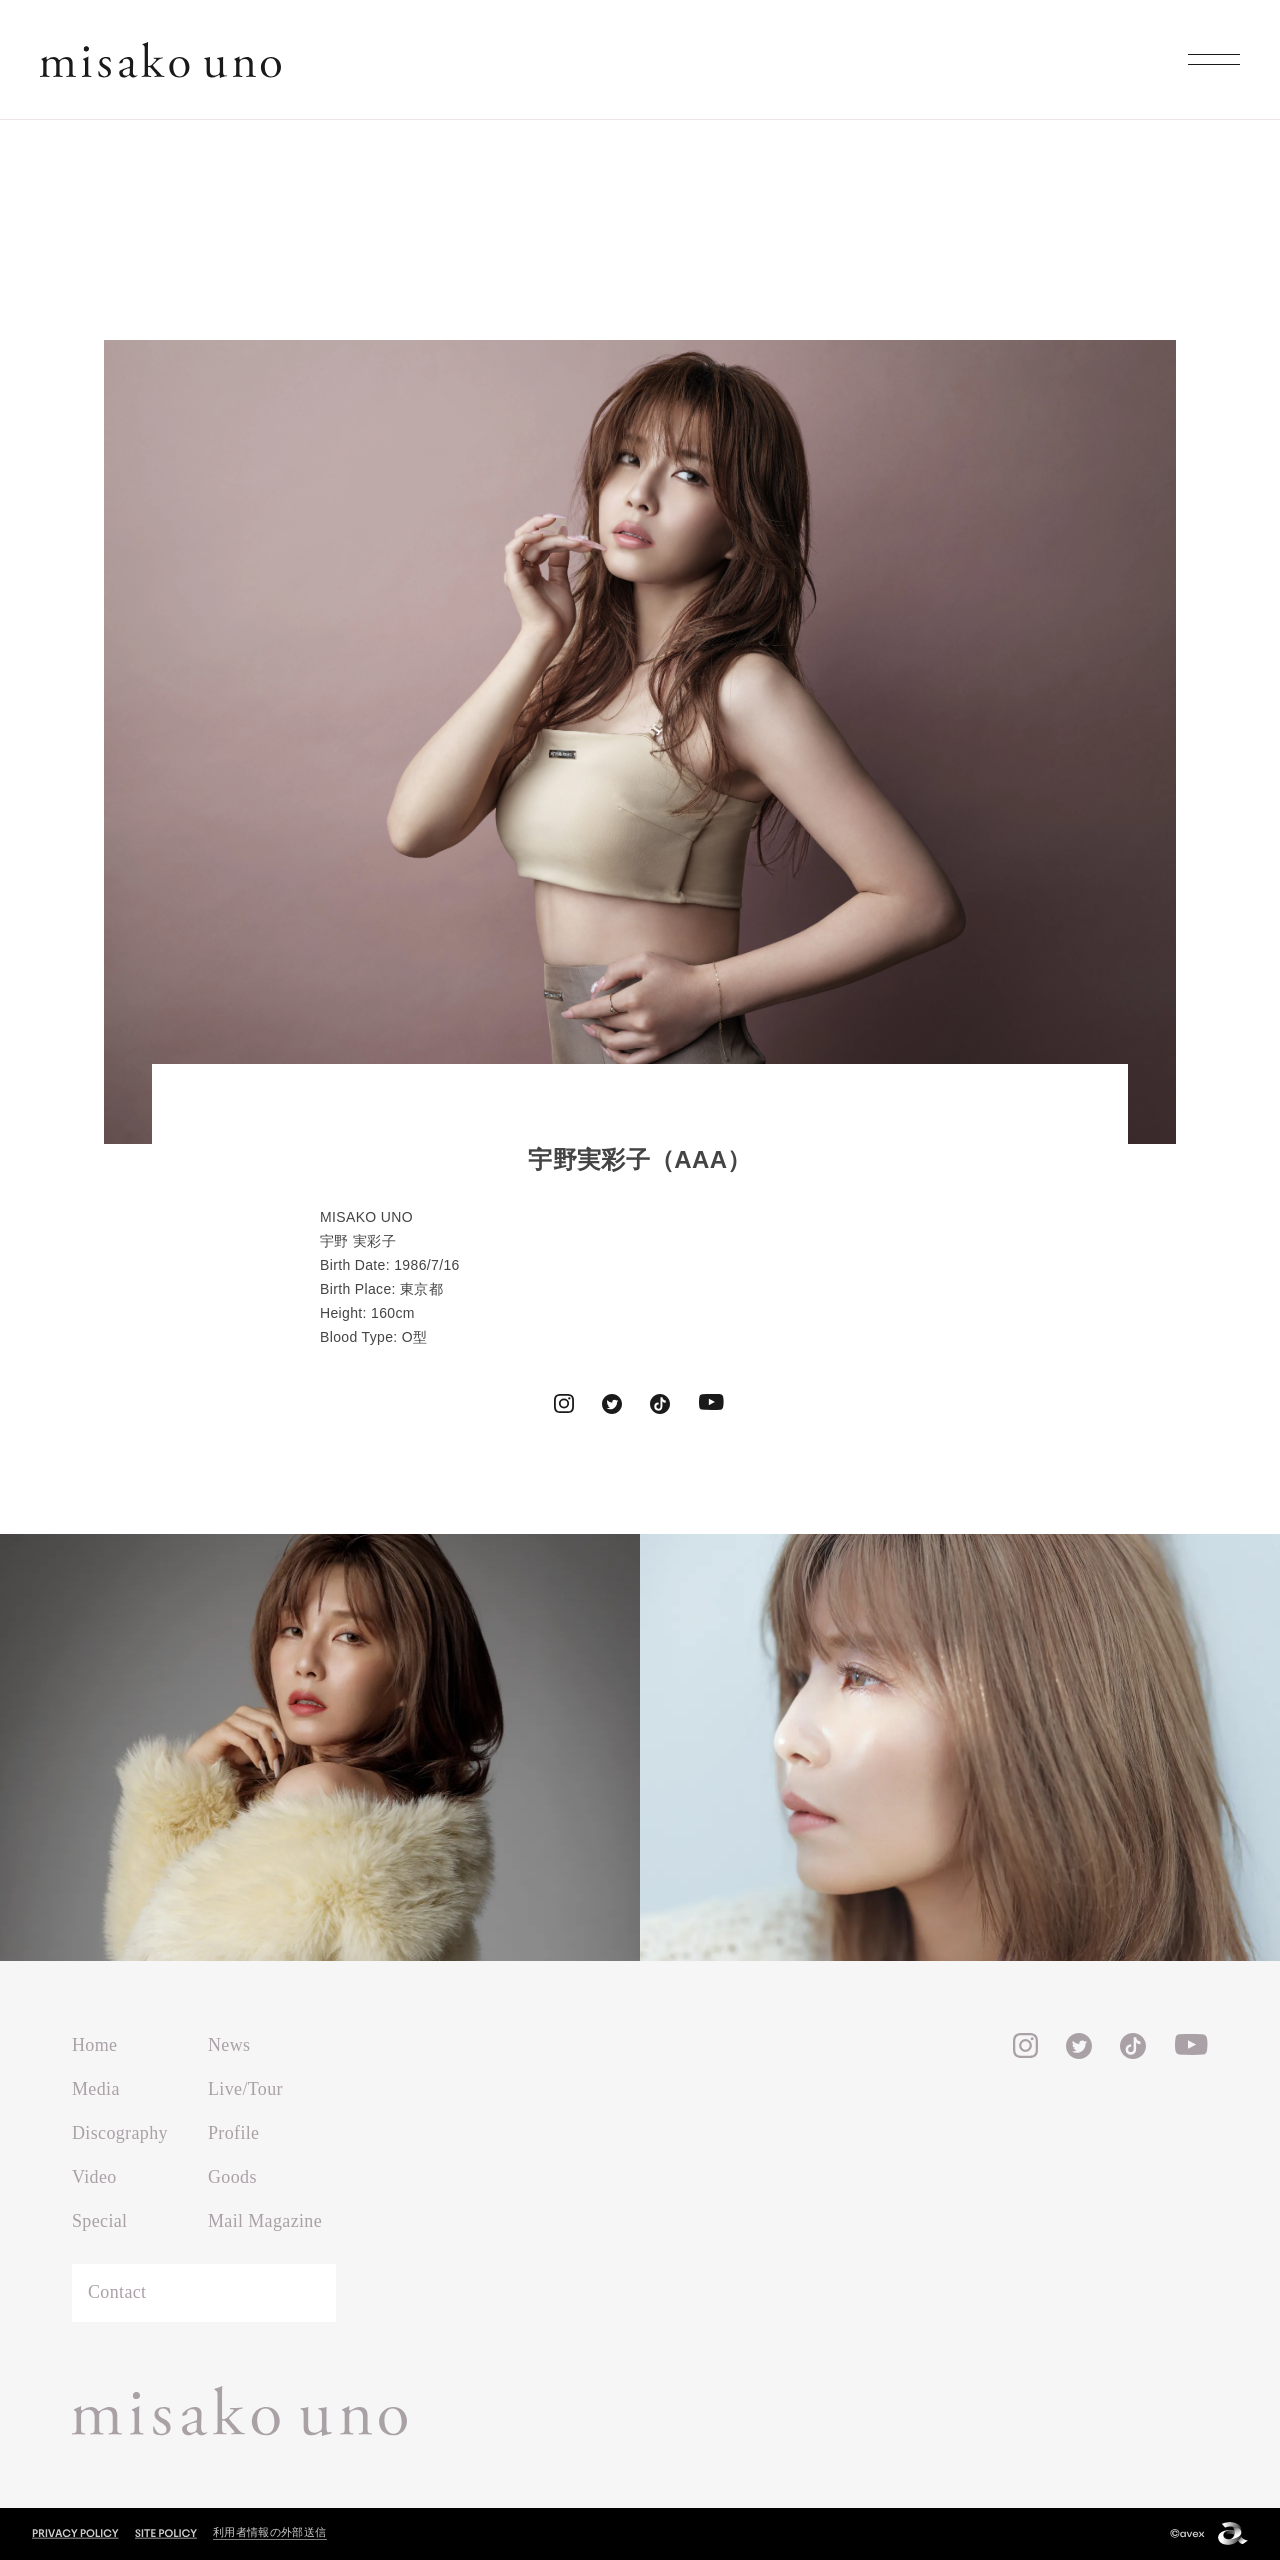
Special (99, 2221)
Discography (120, 2133)
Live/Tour (245, 2089)
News (229, 2045)
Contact (117, 2292)
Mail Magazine (265, 2221)
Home (94, 2045)
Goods (232, 2177)
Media (96, 2089)
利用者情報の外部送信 (270, 2532)
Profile (233, 2133)
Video (94, 2177)
